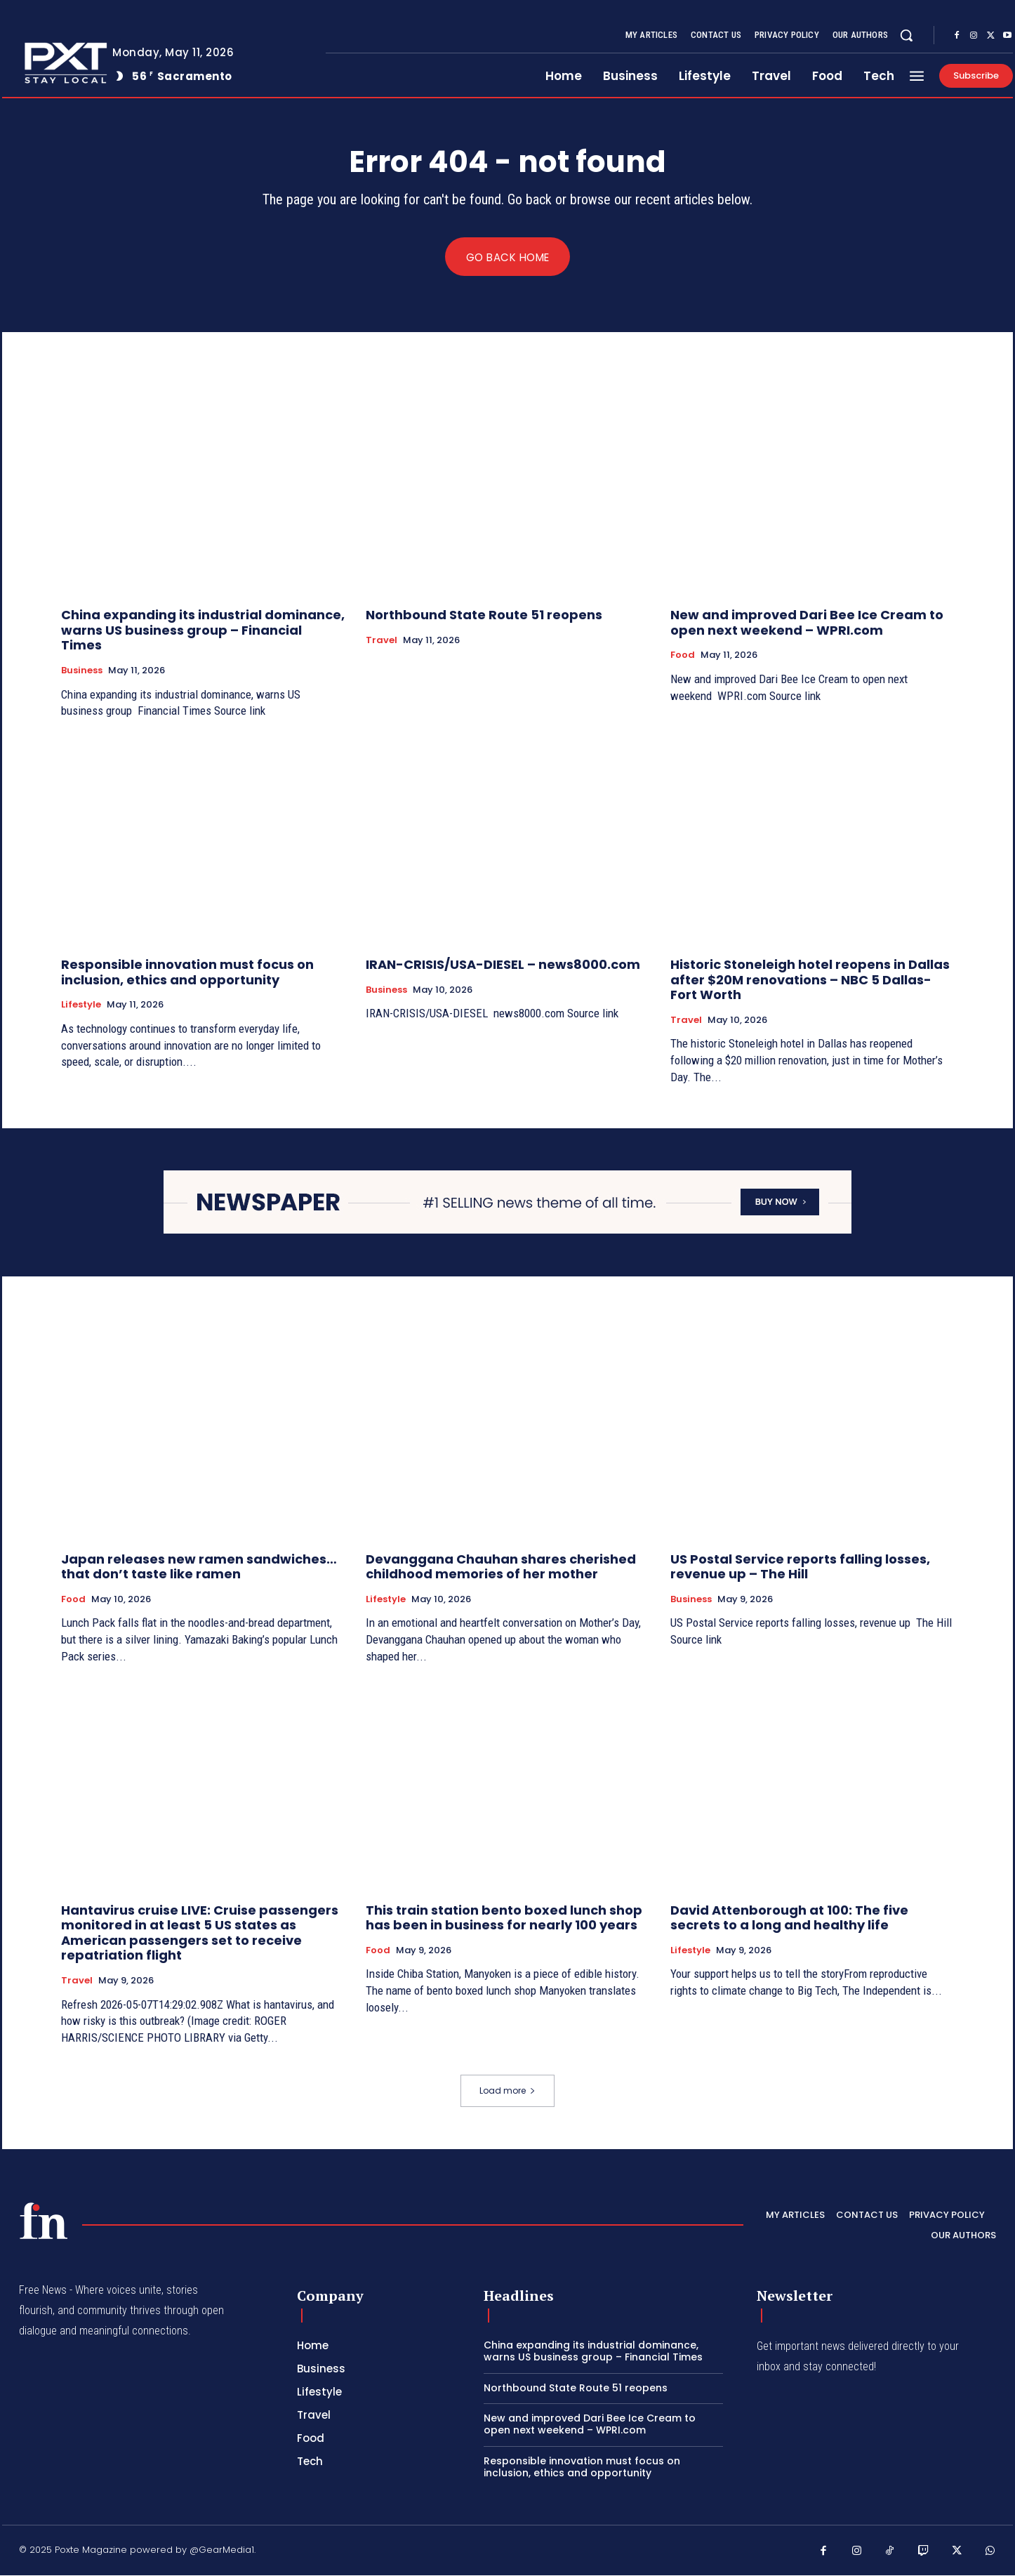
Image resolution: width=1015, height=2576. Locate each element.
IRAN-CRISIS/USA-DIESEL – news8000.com (503, 965)
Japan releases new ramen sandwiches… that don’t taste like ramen (199, 1566)
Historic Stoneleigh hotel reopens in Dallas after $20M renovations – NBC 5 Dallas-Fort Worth (810, 980)
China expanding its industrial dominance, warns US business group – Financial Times (203, 630)
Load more (507, 2091)
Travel (381, 641)
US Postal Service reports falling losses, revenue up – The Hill (800, 1566)
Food (682, 655)
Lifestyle (81, 1005)
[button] (906, 35)
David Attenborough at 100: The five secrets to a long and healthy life (789, 1917)
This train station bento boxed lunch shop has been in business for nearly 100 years (504, 1917)
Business (81, 671)
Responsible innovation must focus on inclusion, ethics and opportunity (187, 972)
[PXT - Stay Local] (43, 2221)
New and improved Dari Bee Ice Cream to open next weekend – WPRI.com (806, 623)
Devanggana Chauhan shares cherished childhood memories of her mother (501, 1566)
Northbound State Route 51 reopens (484, 615)
